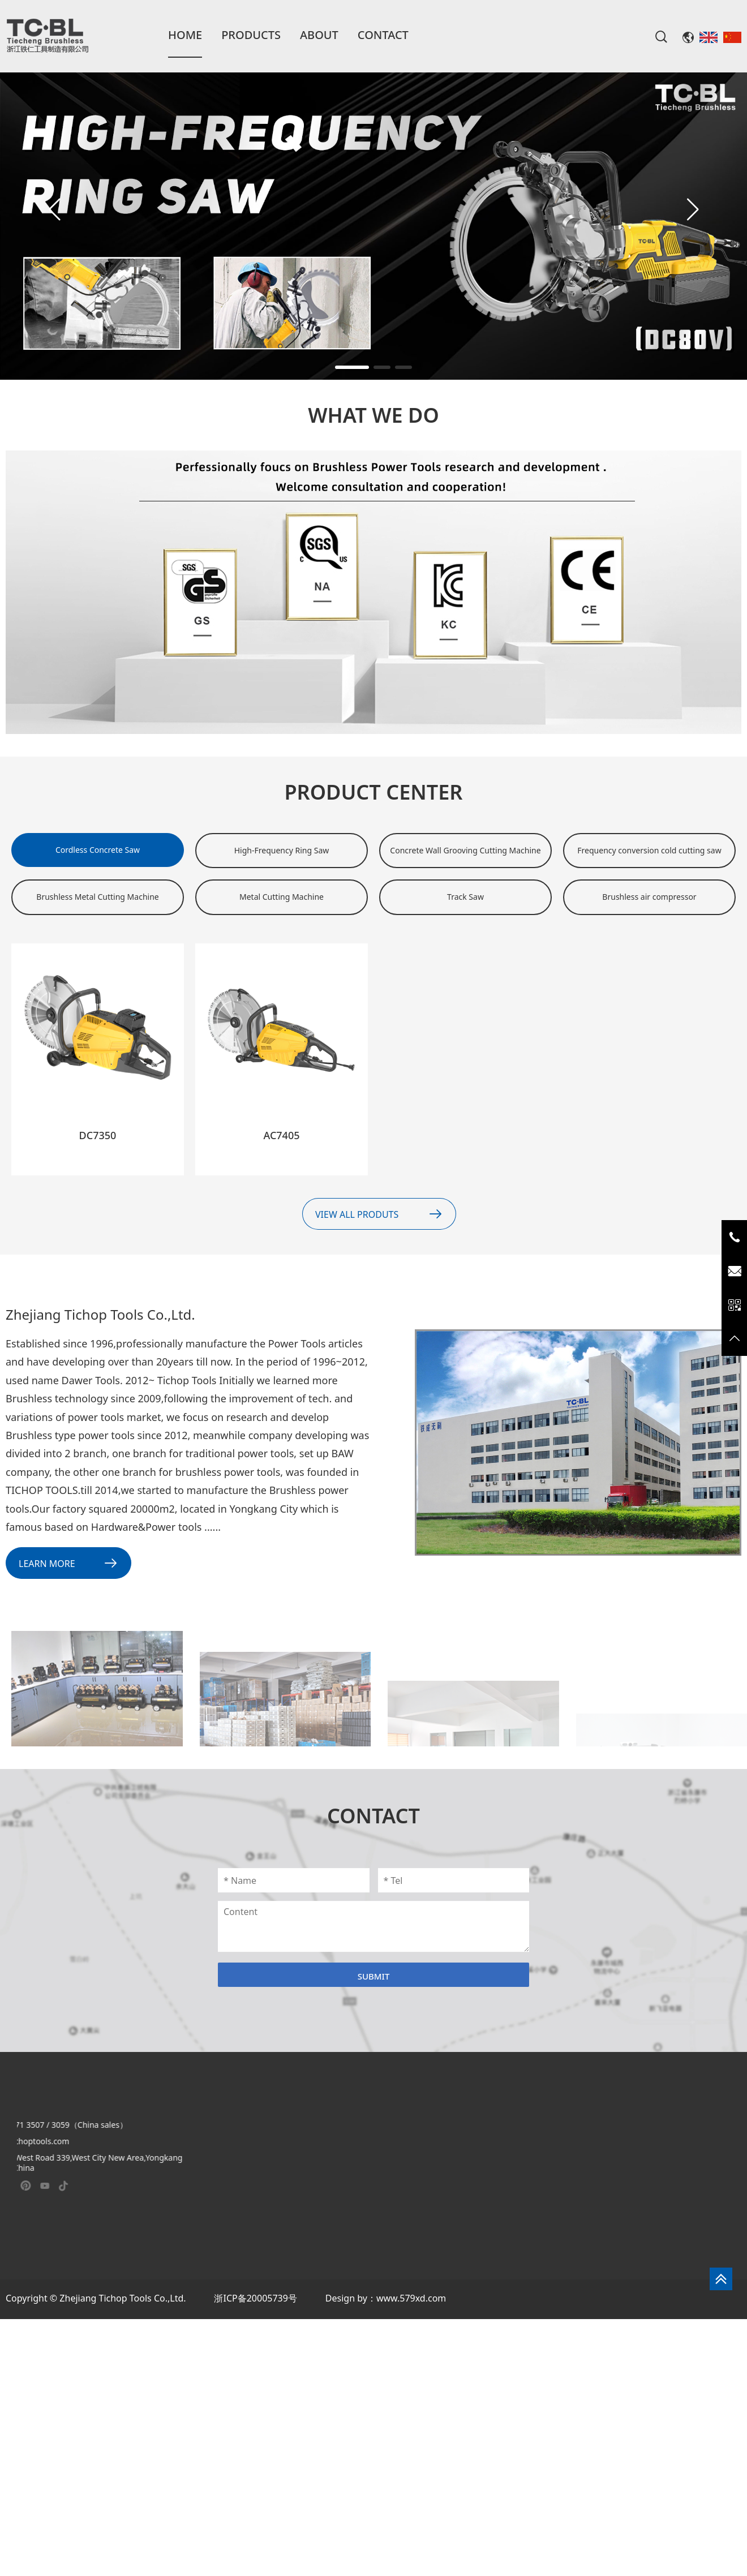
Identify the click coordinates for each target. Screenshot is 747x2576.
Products (251, 34)
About (319, 34)
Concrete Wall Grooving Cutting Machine (465, 850)
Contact (383, 34)
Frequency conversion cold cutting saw (649, 850)
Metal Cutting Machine (281, 896)
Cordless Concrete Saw (97, 849)
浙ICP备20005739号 (255, 2298)
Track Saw (465, 896)
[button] (693, 209)
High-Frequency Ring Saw (281, 850)
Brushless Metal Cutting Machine (97, 896)
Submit (374, 1976)
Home (185, 34)
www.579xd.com (411, 2298)
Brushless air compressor (649, 896)
